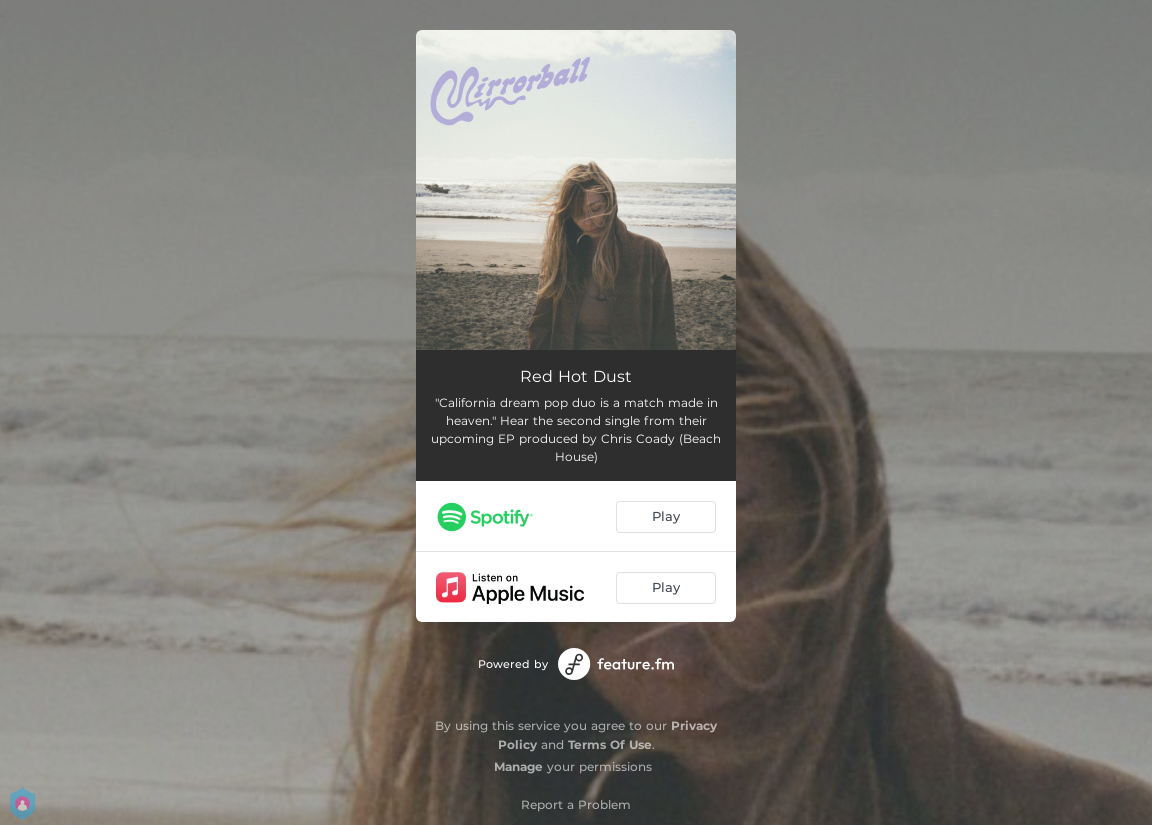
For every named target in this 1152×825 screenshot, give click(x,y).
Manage (518, 766)
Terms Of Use (610, 744)
